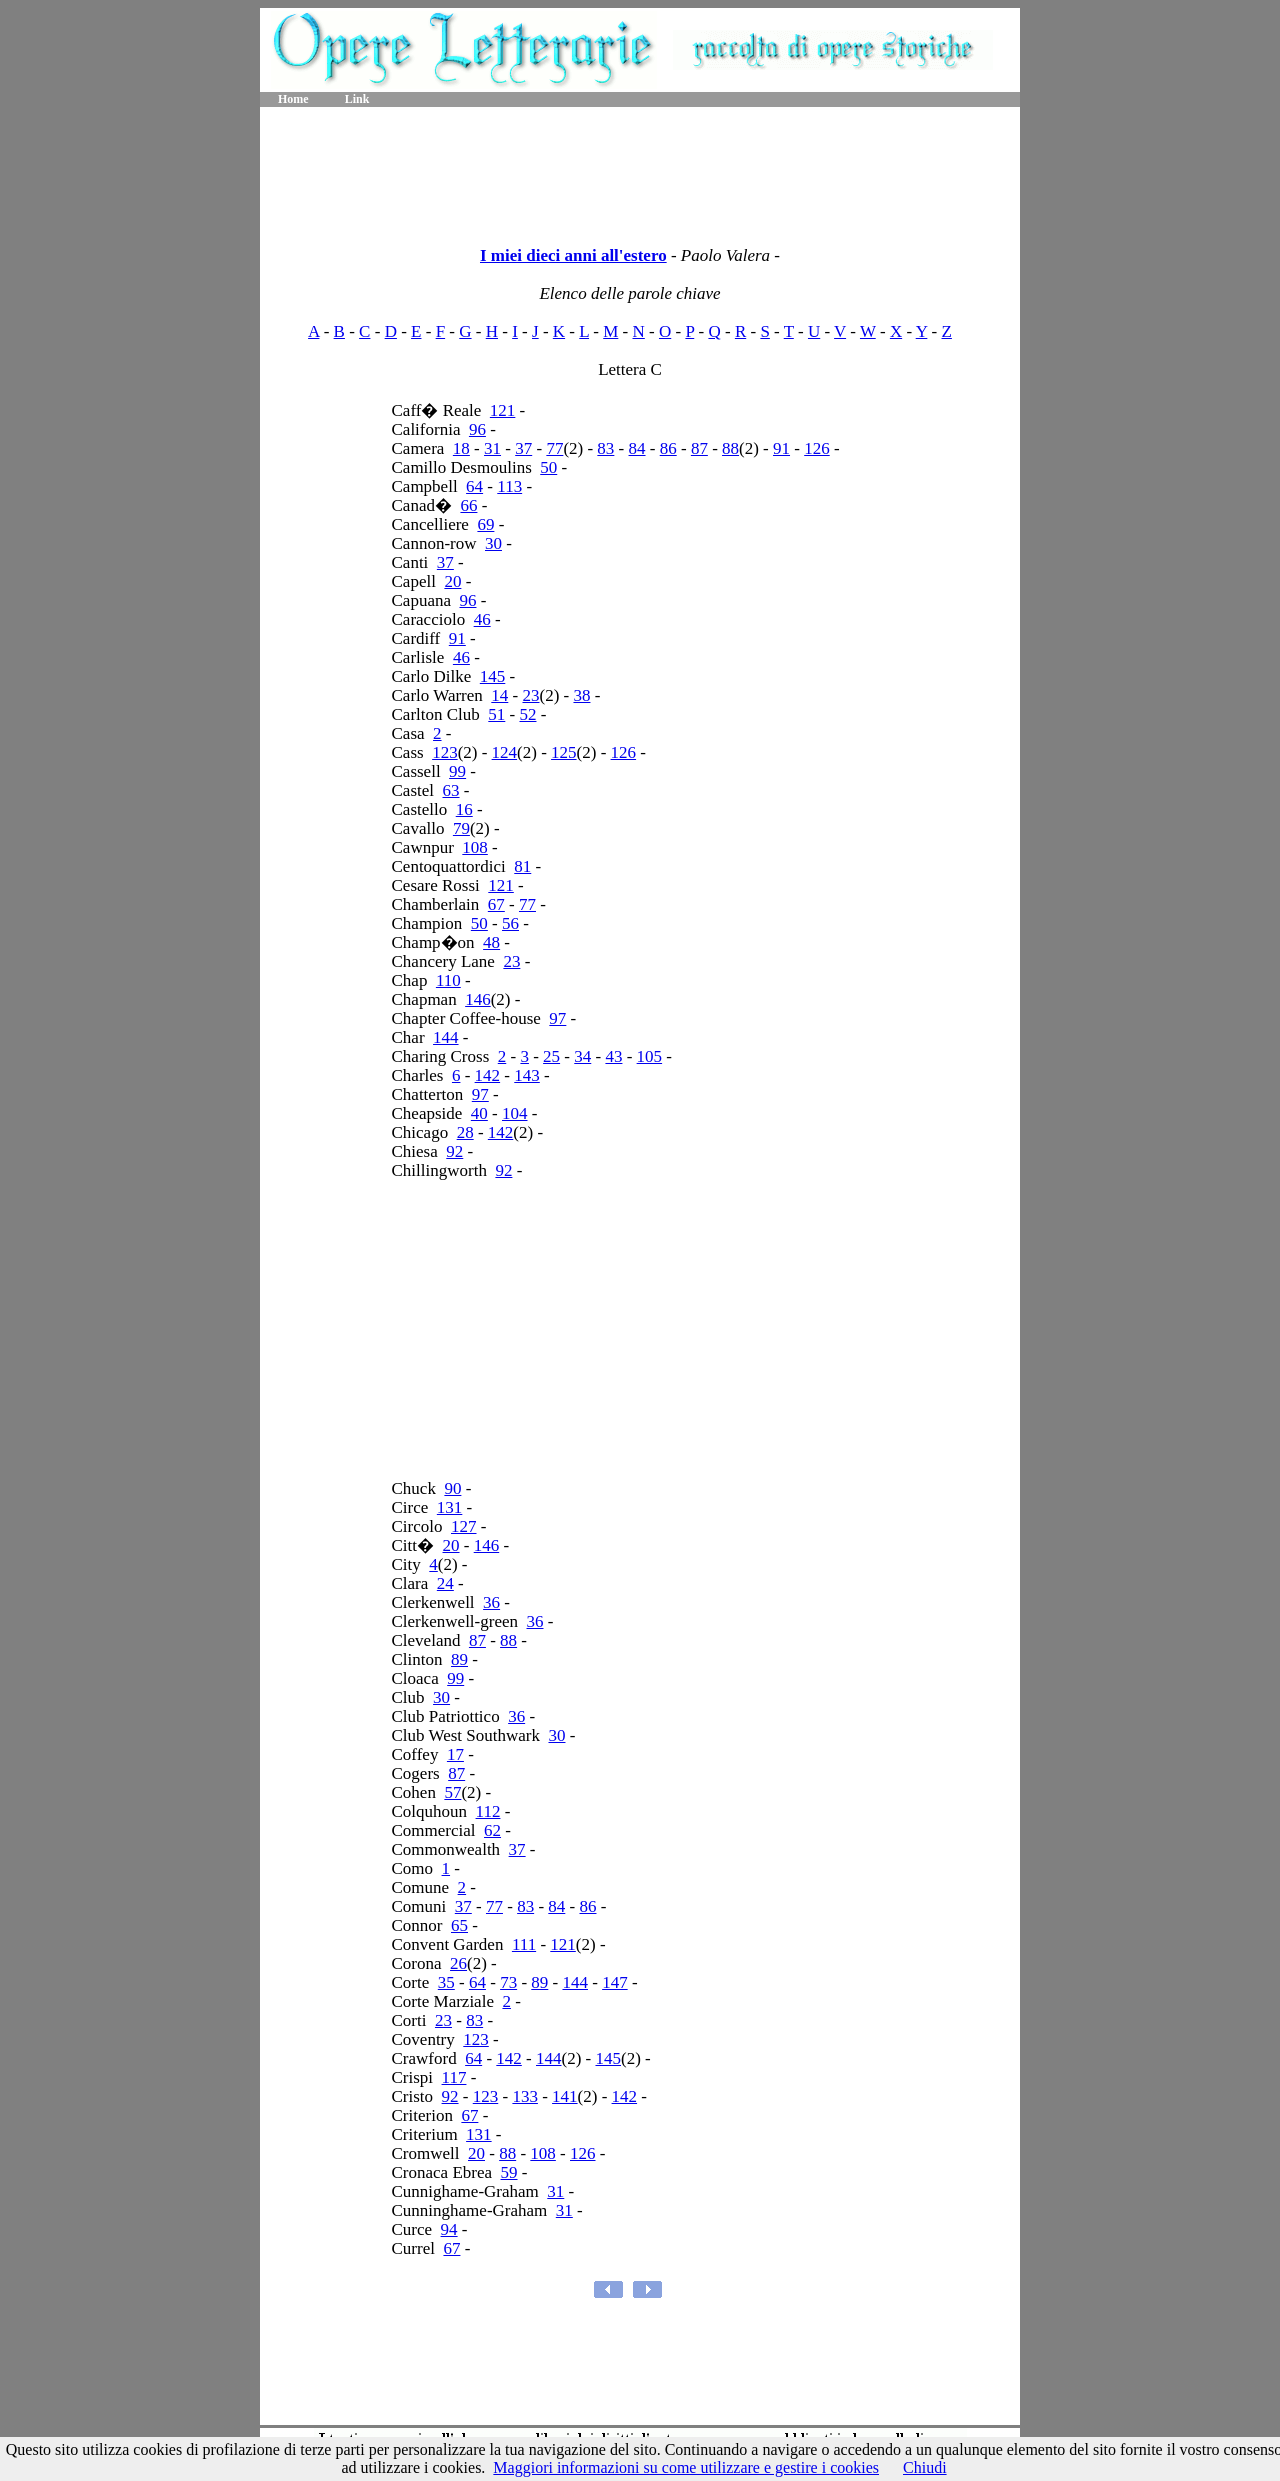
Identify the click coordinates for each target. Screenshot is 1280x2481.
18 (461, 448)
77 (554, 448)
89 (459, 1659)
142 (488, 1075)
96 (477, 429)
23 (530, 695)
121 (503, 410)
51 (496, 714)
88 (730, 448)
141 (565, 2096)
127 (464, 1526)
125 (564, 752)
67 (496, 904)
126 (817, 448)
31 (492, 448)
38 (581, 695)
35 (446, 1982)
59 (509, 2172)
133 (525, 2096)
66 (468, 505)
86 (668, 448)
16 (464, 809)
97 (557, 1018)
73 (508, 1982)
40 (479, 1113)
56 (510, 923)
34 (582, 1056)
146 (478, 999)
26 (458, 1963)
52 (527, 714)
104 (515, 1113)
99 (457, 771)
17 (455, 1754)
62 (492, 1830)
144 (446, 1037)
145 (493, 676)
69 (485, 524)
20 (452, 581)
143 (527, 1075)
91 (781, 448)
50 (548, 467)
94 (449, 2229)
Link (357, 99)
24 (445, 1583)
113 (509, 486)
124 (505, 752)
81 (522, 866)
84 (637, 448)
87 (699, 448)
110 (448, 980)
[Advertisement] (640, 170)
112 (488, 1811)
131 (450, 1507)
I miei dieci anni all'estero (573, 255)
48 (491, 942)
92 (454, 1151)
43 (613, 1056)
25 (551, 1056)
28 (465, 1132)
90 (452, 1488)
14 (499, 695)
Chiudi (925, 2467)
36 (491, 1602)
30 (493, 543)
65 (459, 1925)
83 (605, 448)
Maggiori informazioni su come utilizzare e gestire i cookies (686, 2467)
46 (482, 619)
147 (615, 1982)
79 (461, 828)
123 (445, 752)
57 (452, 1792)
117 (454, 2077)
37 (523, 448)
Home (293, 99)
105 (650, 1056)
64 (474, 486)
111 (524, 1944)
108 (475, 847)
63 (451, 790)
